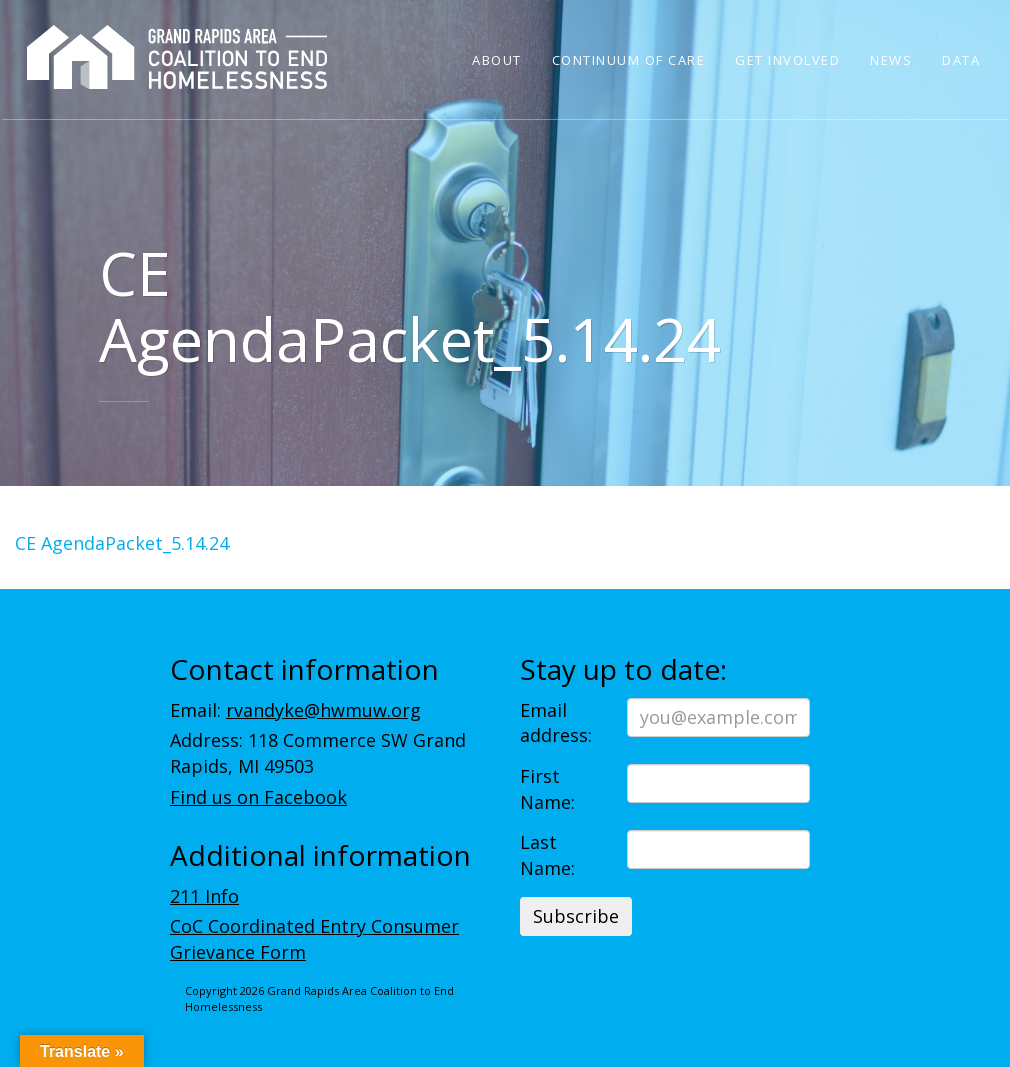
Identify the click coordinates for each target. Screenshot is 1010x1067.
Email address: (556, 723)
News (891, 60)
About (497, 60)
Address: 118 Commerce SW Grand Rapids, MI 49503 (318, 753)
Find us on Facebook (258, 797)
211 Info (204, 896)
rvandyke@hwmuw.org (323, 710)
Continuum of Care (629, 60)
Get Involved (787, 60)
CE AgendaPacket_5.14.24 (122, 543)
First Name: (547, 789)
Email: (295, 710)
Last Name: (547, 855)
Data (961, 60)
